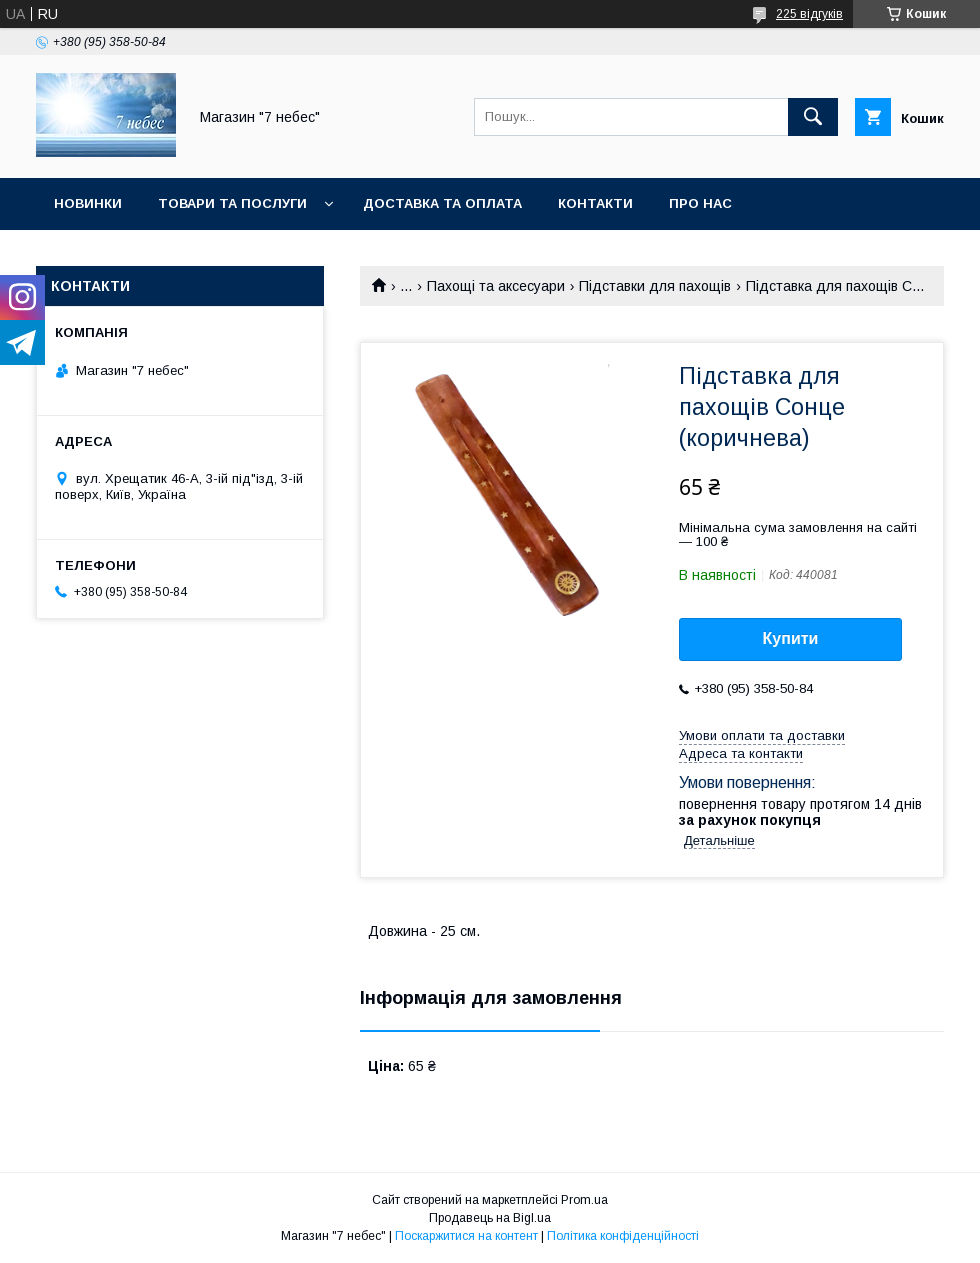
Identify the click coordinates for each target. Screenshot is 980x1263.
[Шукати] (813, 117)
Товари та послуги (232, 203)
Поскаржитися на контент (466, 1236)
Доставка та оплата (442, 203)
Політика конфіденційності (623, 1236)
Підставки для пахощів (655, 286)
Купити (791, 638)
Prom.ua (584, 1200)
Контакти (595, 203)
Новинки (88, 203)
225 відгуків (809, 14)
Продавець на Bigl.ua (490, 1218)
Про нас (700, 203)
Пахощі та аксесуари (496, 286)
